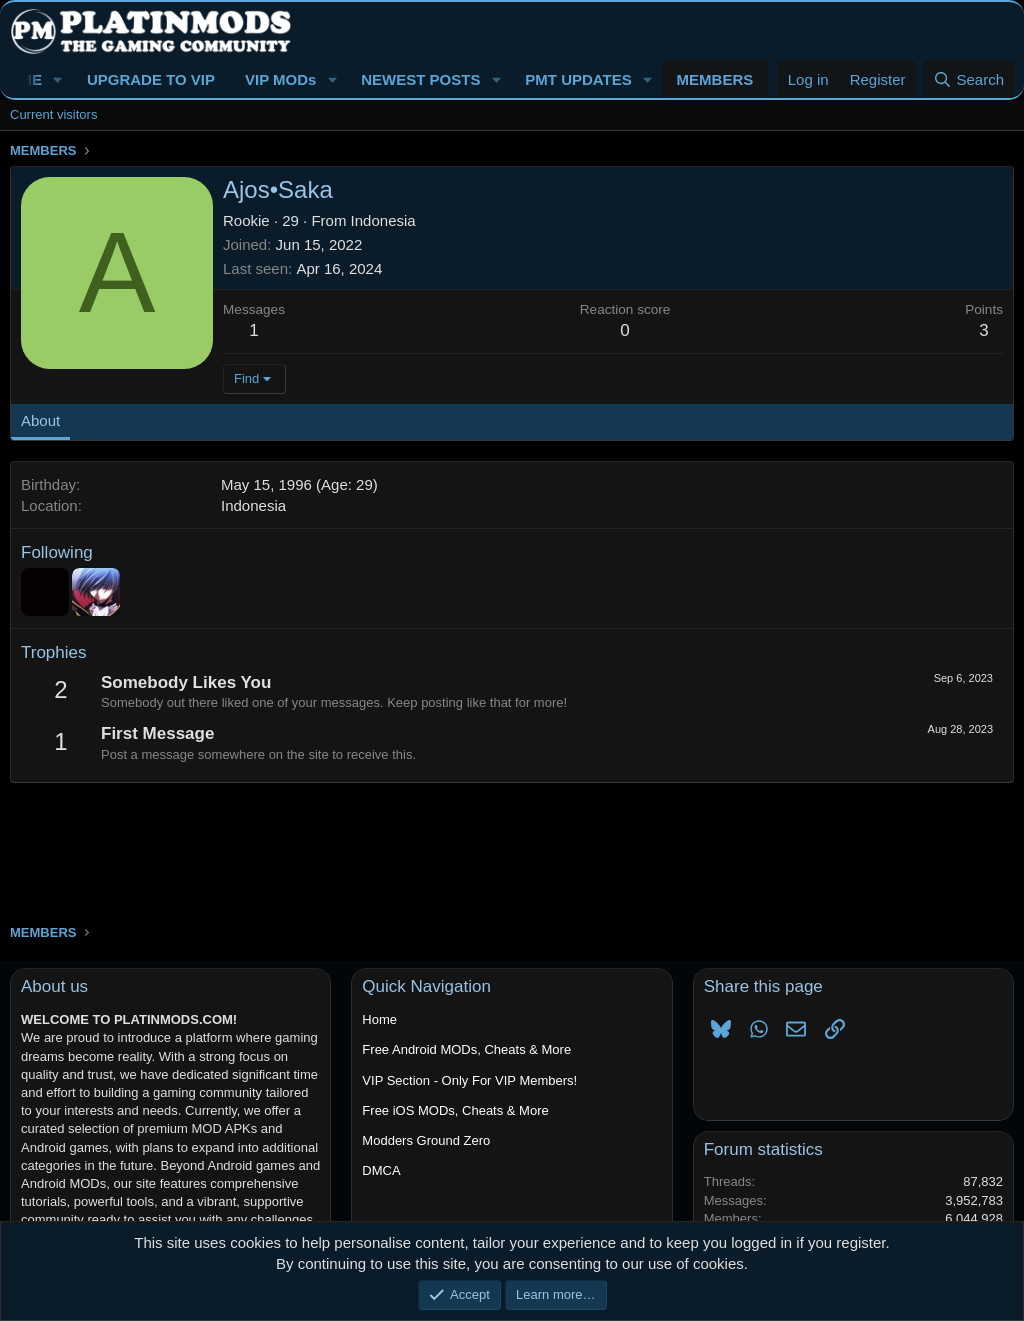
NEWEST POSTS (420, 79)
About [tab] (40, 420)
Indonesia (383, 220)
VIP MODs (280, 79)
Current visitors (53, 114)
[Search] (968, 79)
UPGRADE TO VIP (151, 79)
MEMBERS (715, 79)
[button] (58, 79)
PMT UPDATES (578, 79)
